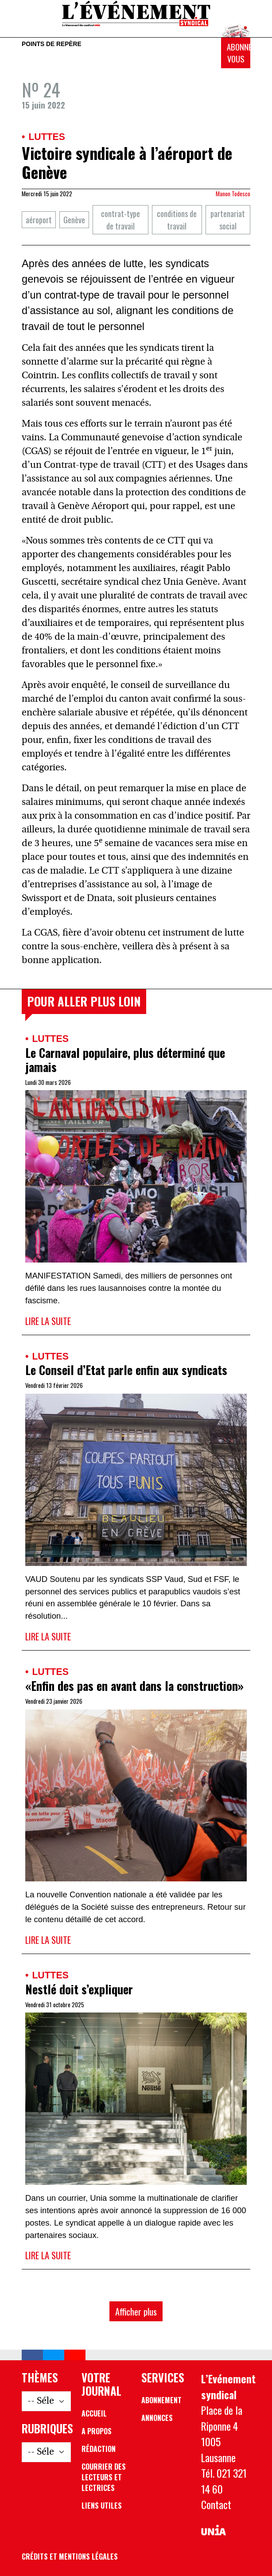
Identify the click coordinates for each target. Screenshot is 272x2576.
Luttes (46, 137)
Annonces (157, 2418)
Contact (216, 2504)
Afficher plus (136, 2311)
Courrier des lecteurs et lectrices (104, 2477)
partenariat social (227, 219)
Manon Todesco (233, 193)
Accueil (94, 2413)
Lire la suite (48, 1321)
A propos (97, 2431)
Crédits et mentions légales (70, 2556)
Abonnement (161, 2400)
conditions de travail (177, 219)
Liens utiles (102, 2505)
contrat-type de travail (120, 219)
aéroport (39, 219)
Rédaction (99, 2449)
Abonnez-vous (238, 53)
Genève (74, 219)
